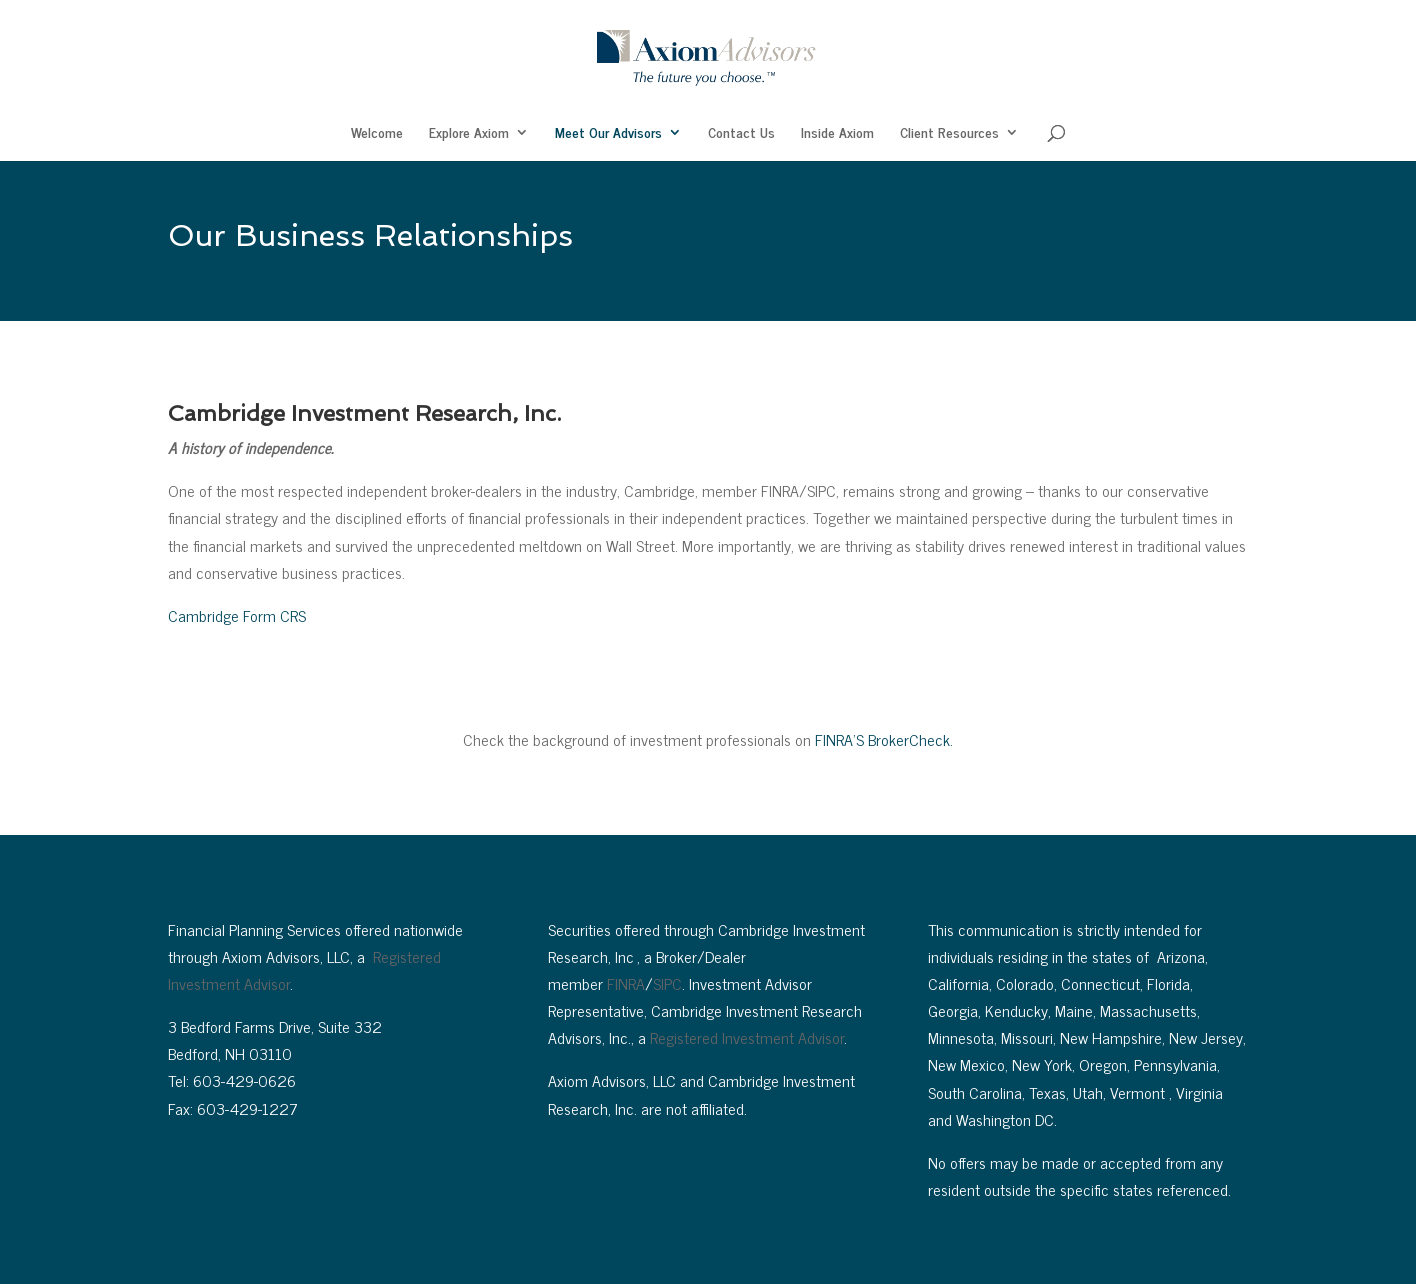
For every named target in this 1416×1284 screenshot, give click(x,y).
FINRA (626, 983)
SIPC (667, 983)
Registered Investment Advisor (747, 1037)
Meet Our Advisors (608, 134)
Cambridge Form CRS (237, 615)
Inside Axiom (837, 134)
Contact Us (741, 134)
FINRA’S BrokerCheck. (884, 739)
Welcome (377, 134)
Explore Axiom (469, 134)
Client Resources (949, 134)
